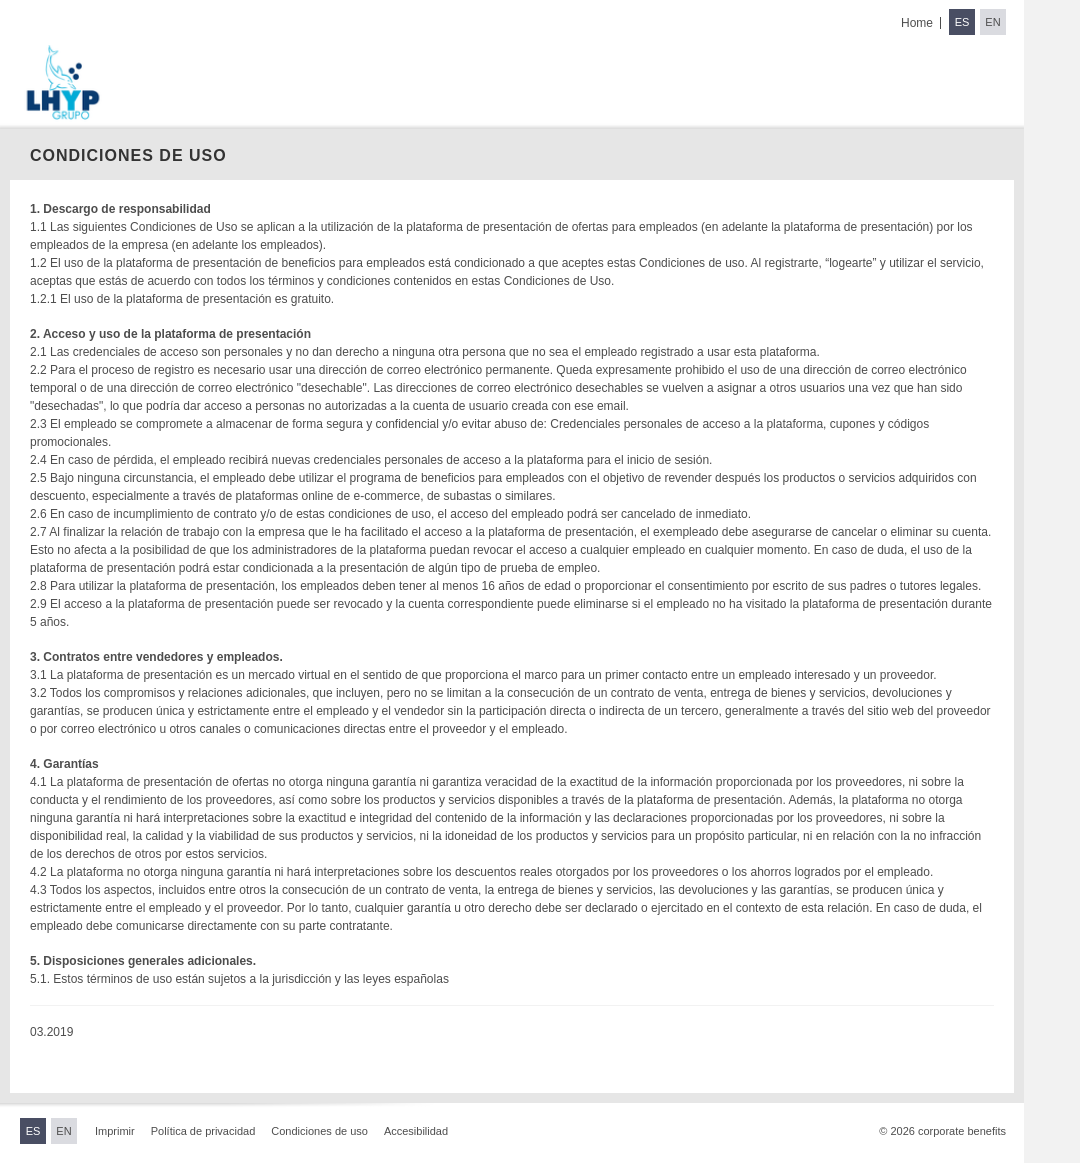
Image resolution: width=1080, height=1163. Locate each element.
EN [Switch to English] (992, 22)
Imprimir (115, 1131)
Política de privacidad (203, 1131)
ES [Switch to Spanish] (962, 22)
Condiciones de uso (319, 1131)
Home (917, 23)
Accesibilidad (416, 1131)
